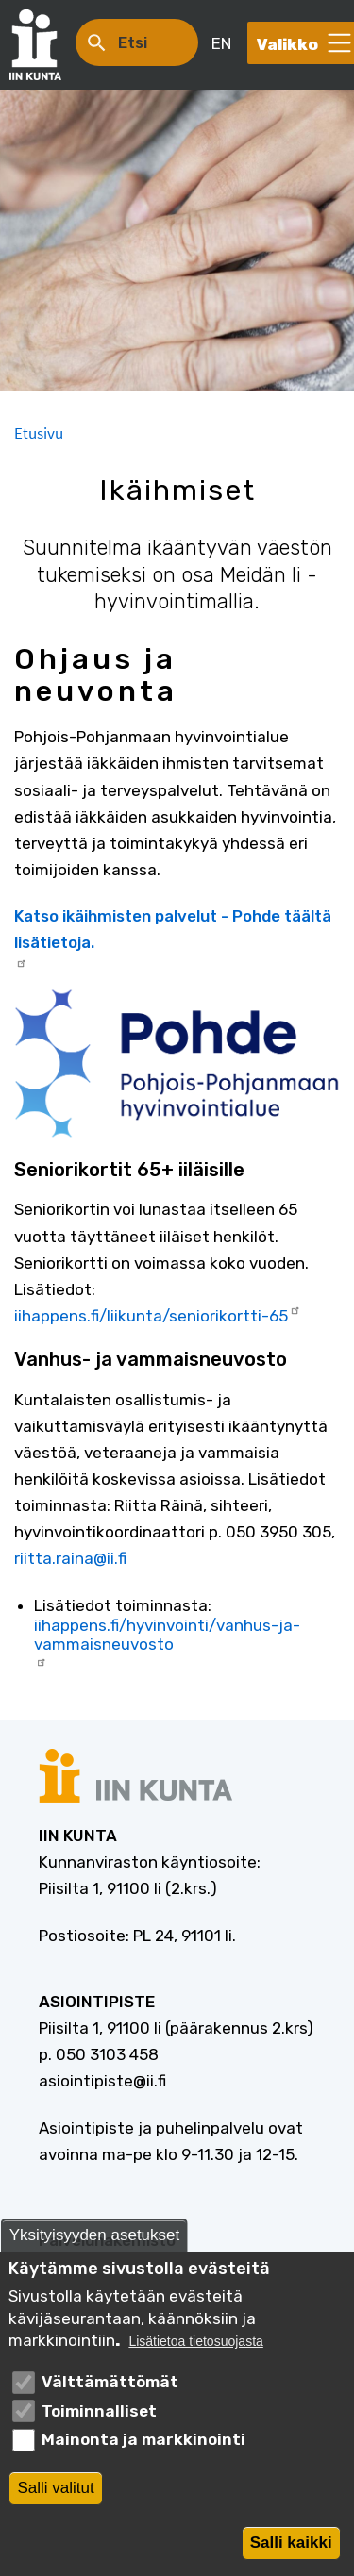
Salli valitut (55, 2492)
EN (221, 43)
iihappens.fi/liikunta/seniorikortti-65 (157, 1314)
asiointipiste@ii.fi (102, 2080)
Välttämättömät (110, 2387)
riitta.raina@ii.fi (70, 1558)
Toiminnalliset (99, 2416)
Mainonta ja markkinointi (143, 2444)
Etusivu (38, 433)
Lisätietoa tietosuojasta (195, 2347)
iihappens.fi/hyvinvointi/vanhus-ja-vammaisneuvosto (167, 1642)
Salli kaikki (291, 2547)
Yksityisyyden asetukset (94, 2241)
